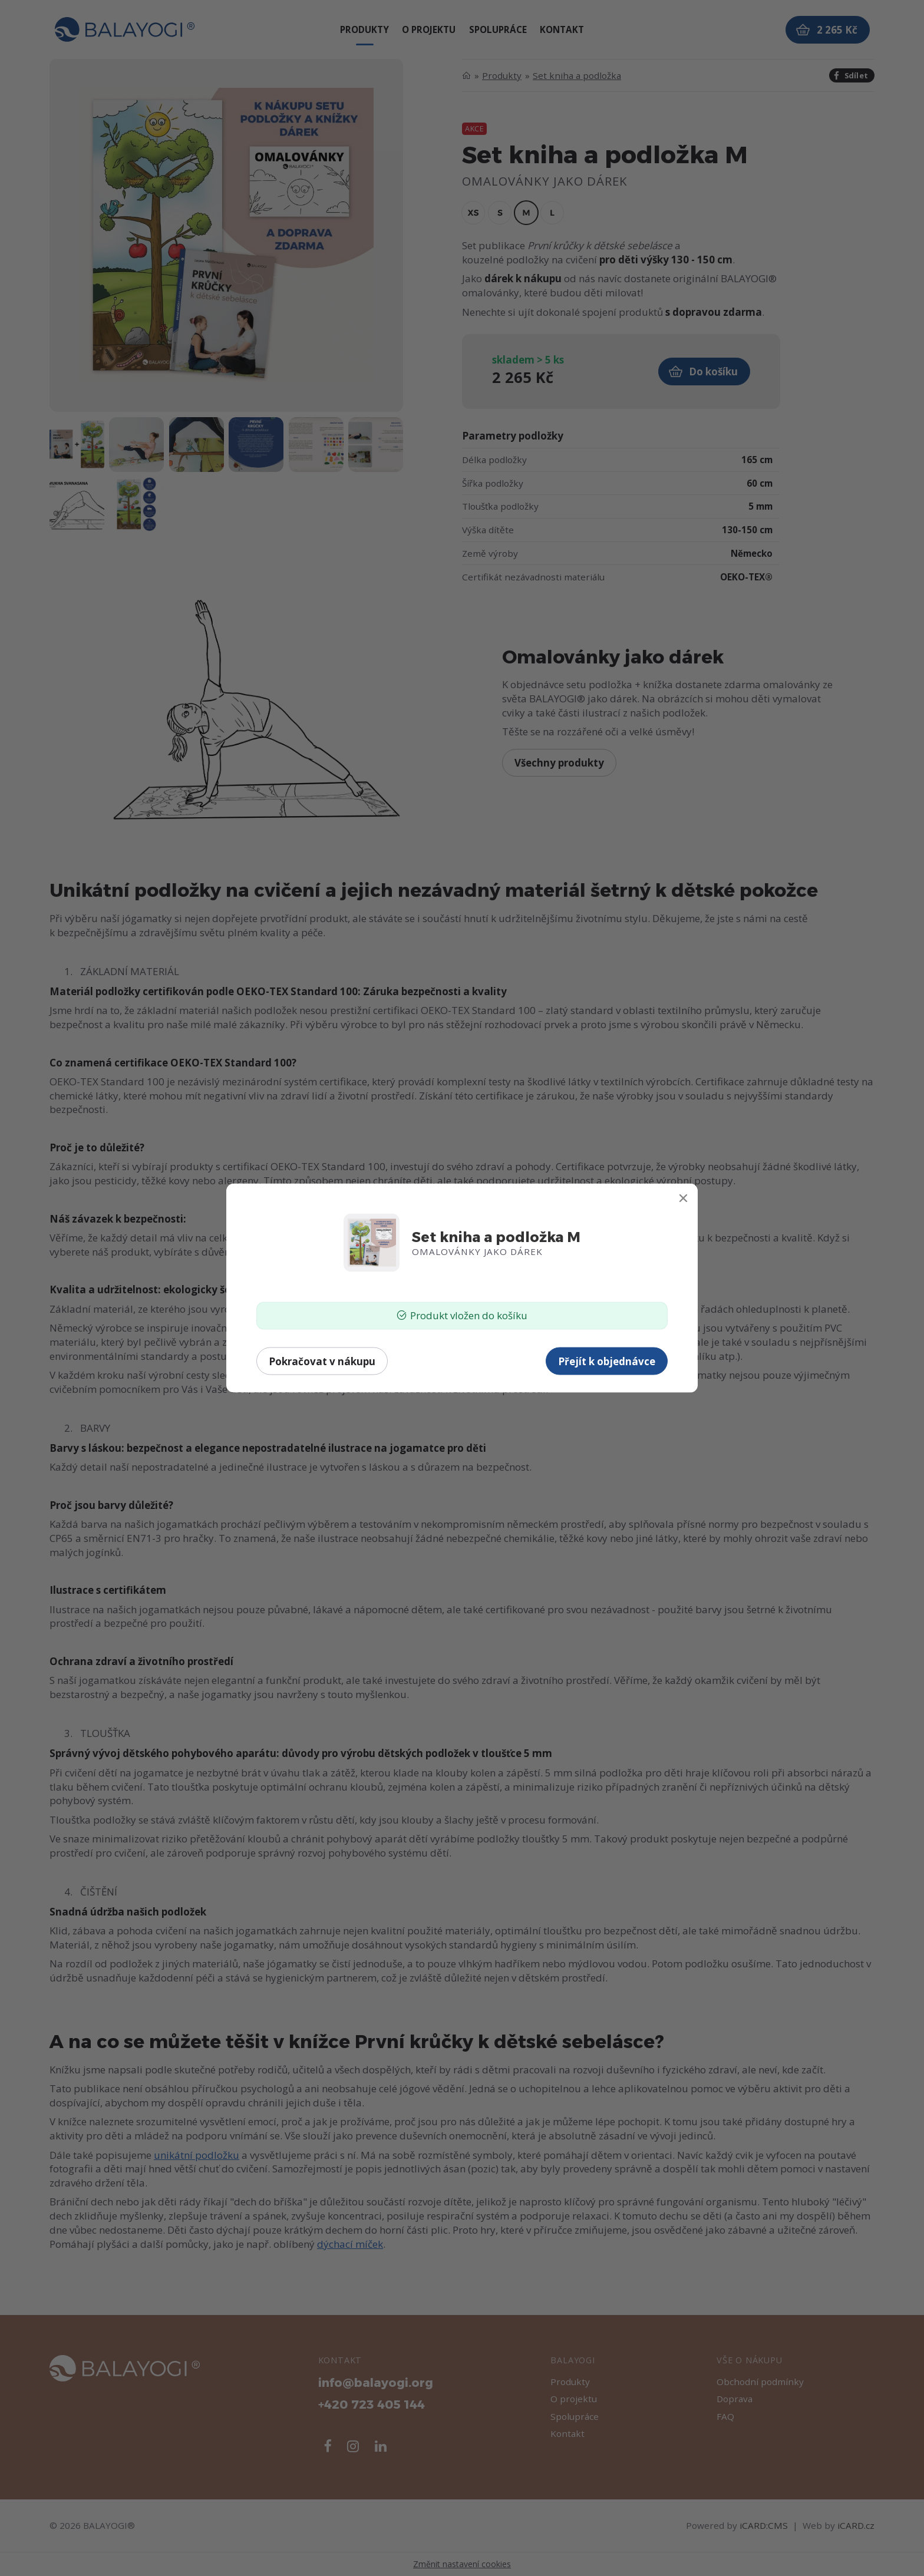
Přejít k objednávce (606, 1361)
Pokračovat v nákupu (322, 1361)
